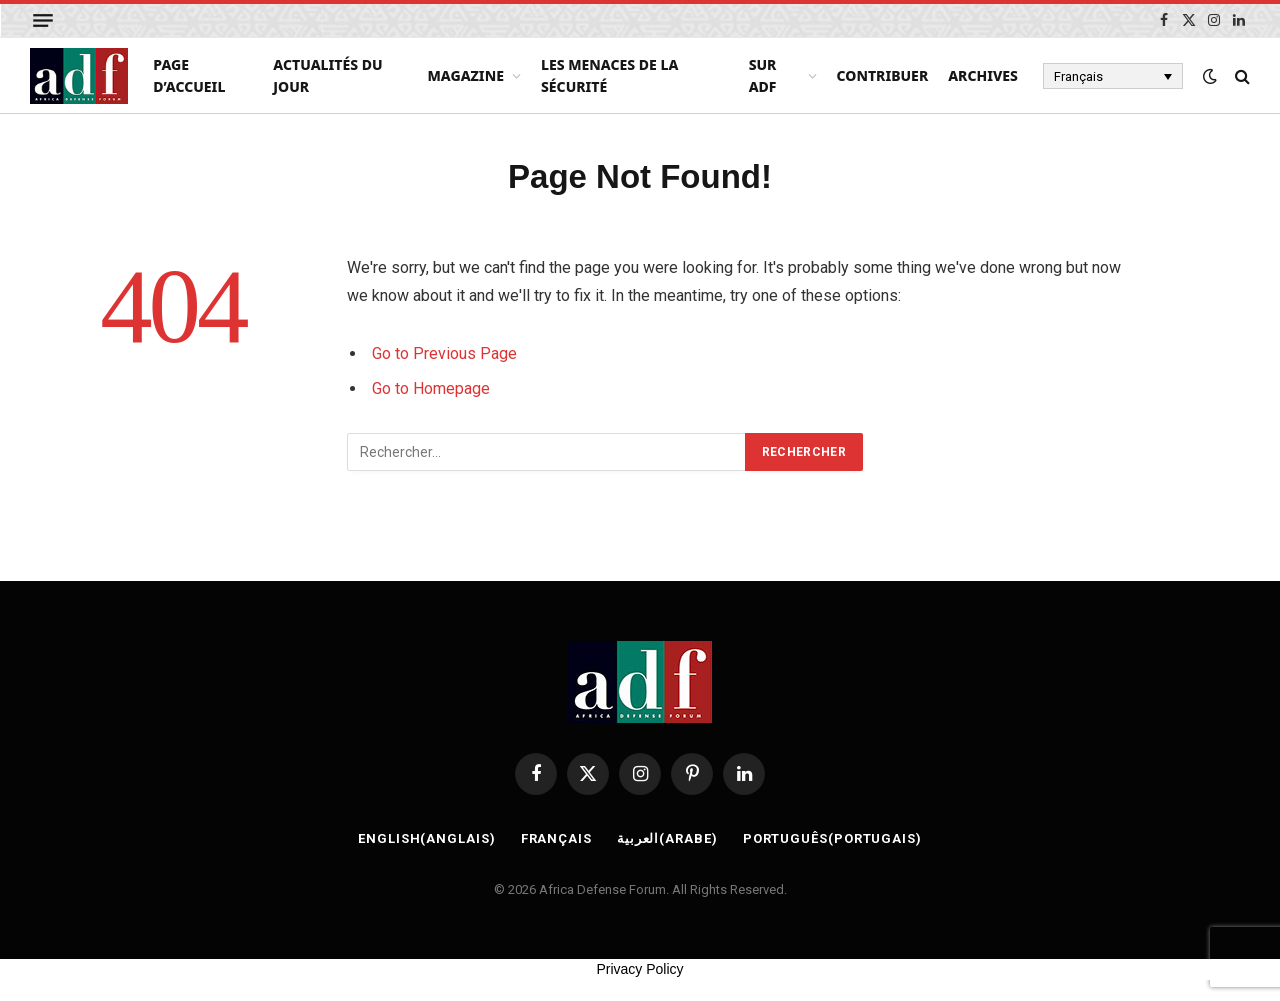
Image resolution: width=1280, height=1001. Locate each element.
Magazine (465, 75)
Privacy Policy (639, 969)
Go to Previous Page (444, 353)
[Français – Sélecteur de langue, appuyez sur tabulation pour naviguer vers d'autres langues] (1113, 76)
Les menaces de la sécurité (609, 75)
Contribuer (883, 75)
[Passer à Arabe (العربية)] (667, 839)
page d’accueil (189, 75)
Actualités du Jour (327, 75)
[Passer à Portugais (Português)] (832, 839)
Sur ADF (763, 75)
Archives (983, 75)
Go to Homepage (431, 388)
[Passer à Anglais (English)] (427, 839)
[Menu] (43, 20)
